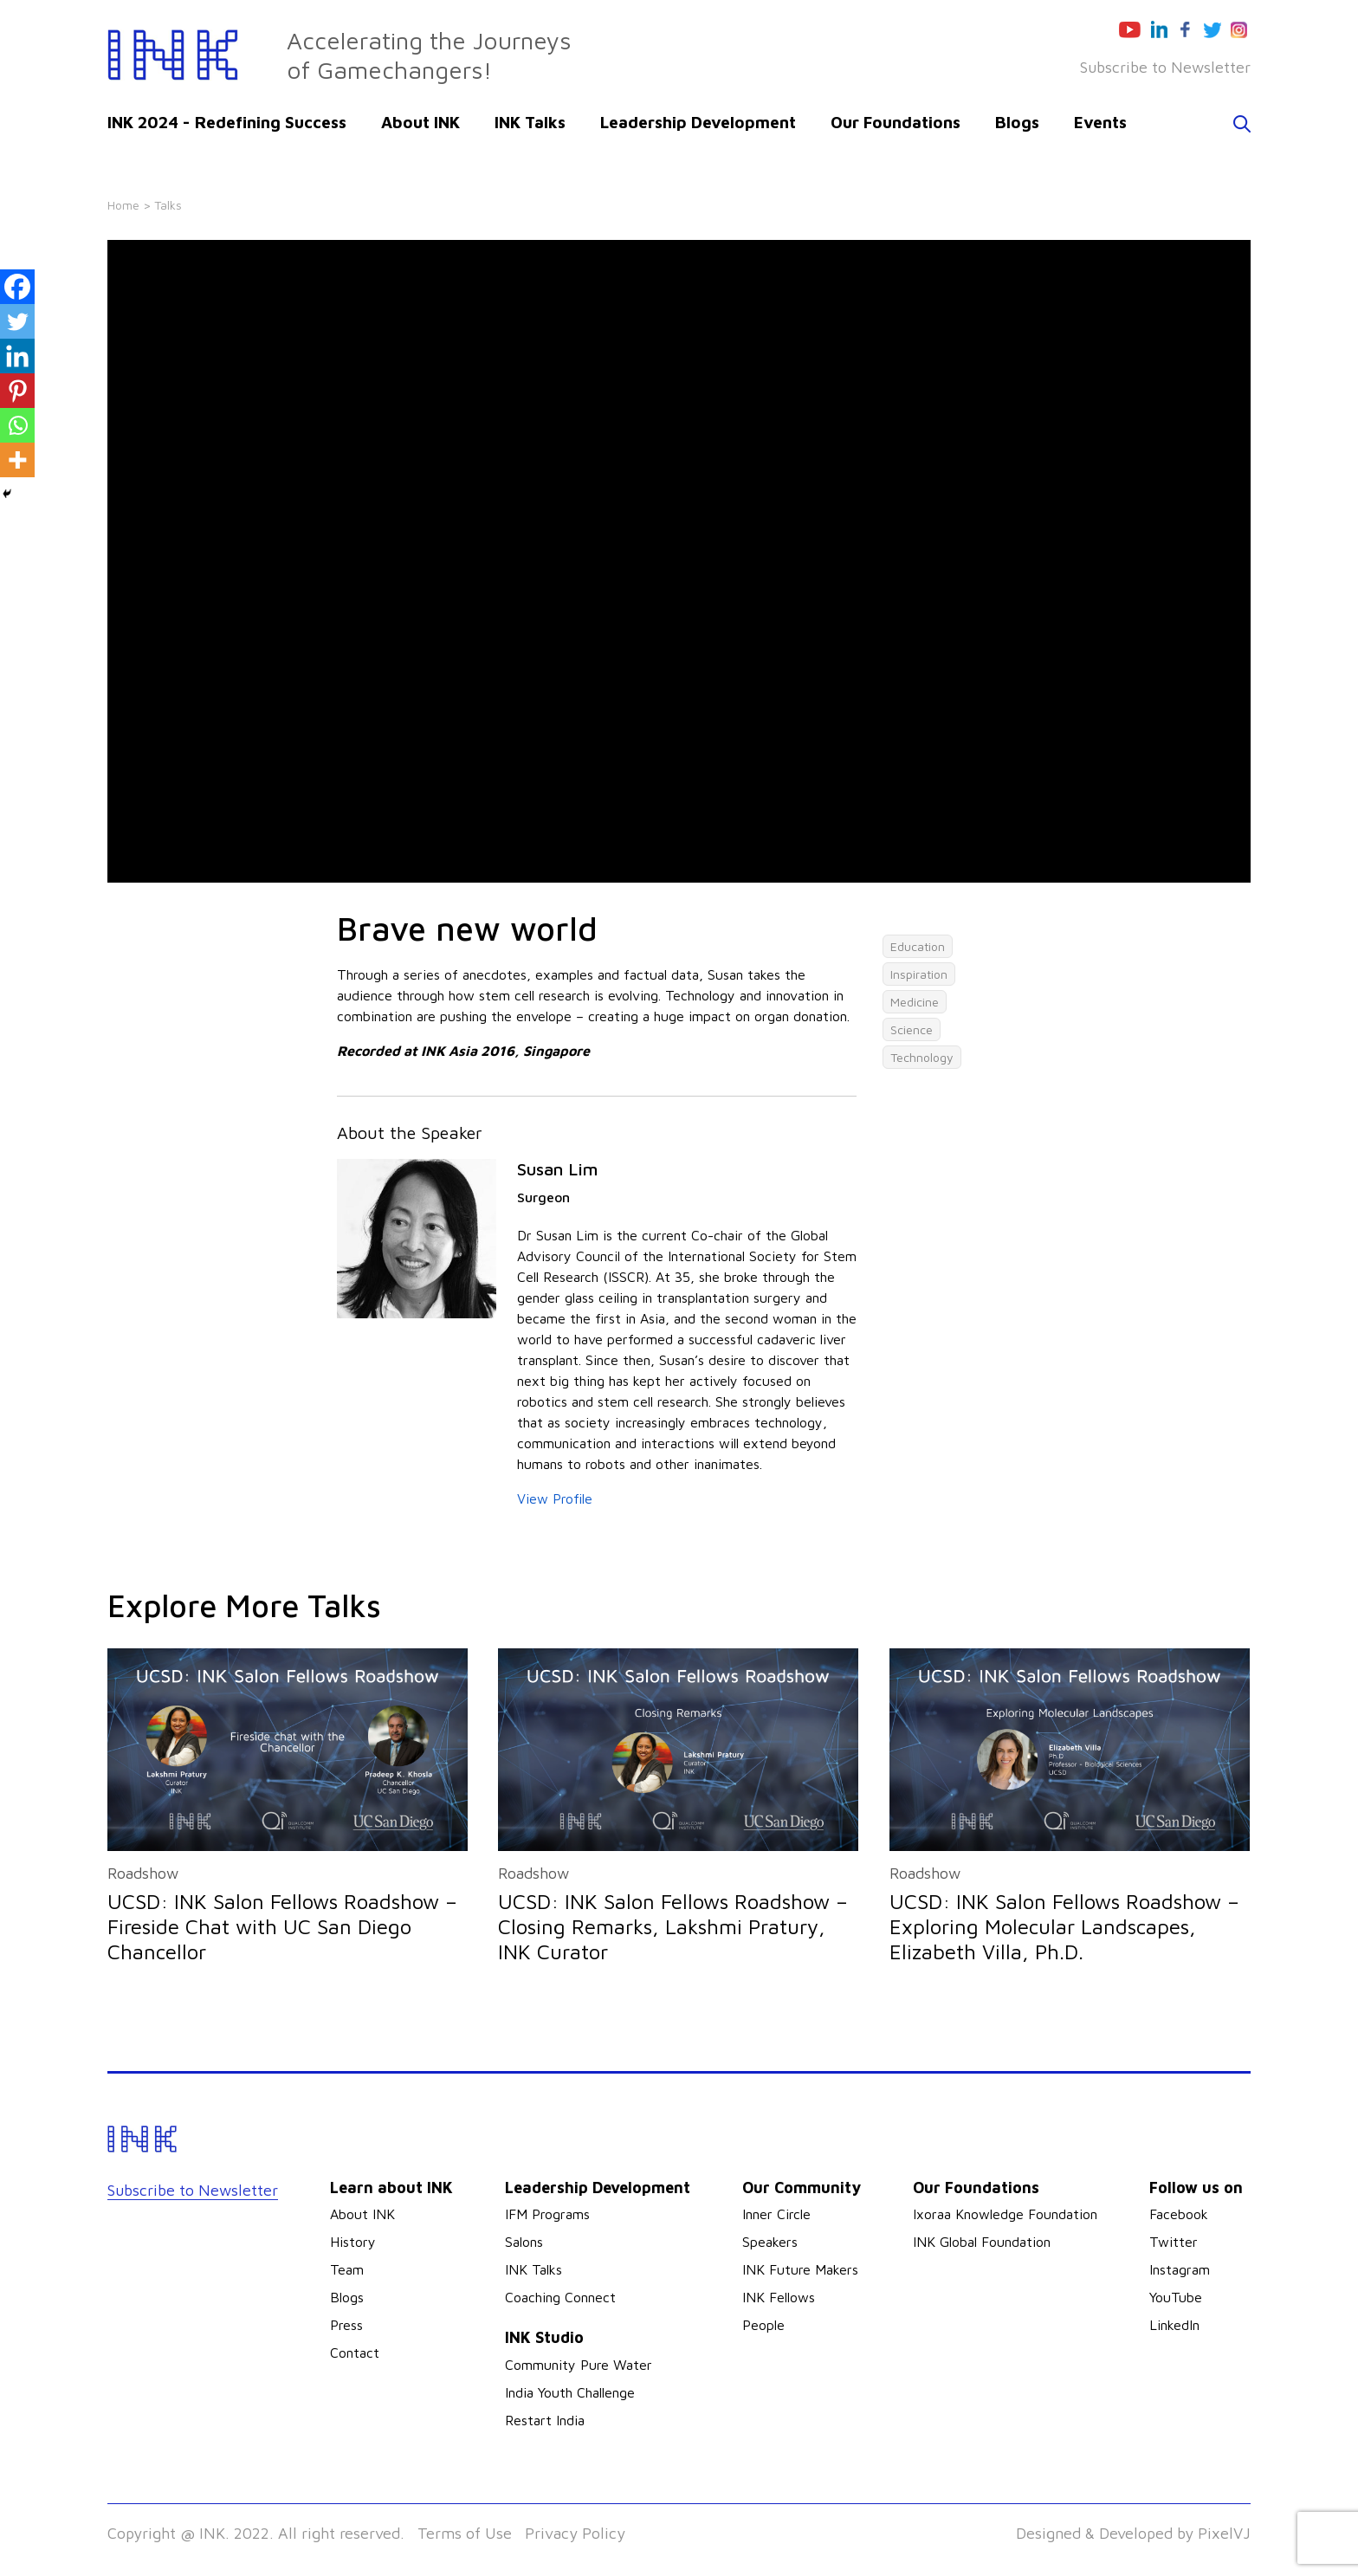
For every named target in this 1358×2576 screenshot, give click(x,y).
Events (1100, 122)
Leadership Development (698, 122)
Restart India (545, 2420)
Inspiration (918, 974)
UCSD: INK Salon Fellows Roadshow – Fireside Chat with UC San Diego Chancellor (282, 1926)
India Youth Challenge (570, 2392)
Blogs (1017, 122)
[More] (17, 460)
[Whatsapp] (17, 425)
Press (346, 2325)
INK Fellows (778, 2297)
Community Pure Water (578, 2364)
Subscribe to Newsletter (1165, 67)
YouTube (1175, 2297)
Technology (922, 1057)
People (763, 2325)
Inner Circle (776, 2214)
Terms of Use (464, 2533)
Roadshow (142, 1873)
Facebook (1178, 2214)
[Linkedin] (17, 356)
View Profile (554, 1498)
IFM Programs (547, 2214)
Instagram (1179, 2269)
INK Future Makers (800, 2269)
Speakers (770, 2241)
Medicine (914, 1001)
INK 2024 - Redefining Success (226, 122)
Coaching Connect (560, 2297)
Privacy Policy (575, 2533)
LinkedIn (1174, 2325)
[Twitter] (17, 321)
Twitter (1173, 2241)
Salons (524, 2241)
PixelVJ (1224, 2533)
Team (347, 2269)
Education (917, 946)
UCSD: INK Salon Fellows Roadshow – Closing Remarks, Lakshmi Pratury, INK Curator (673, 1926)
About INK (420, 122)
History (353, 2241)
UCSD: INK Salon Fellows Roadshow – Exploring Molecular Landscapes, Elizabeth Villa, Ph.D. (1064, 1926)
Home (123, 204)
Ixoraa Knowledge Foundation (1005, 2214)
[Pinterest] (17, 390)
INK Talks (530, 122)
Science (911, 1029)
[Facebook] (17, 286)
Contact (354, 2352)
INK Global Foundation (982, 2241)
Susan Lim (557, 1169)
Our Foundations (895, 122)
